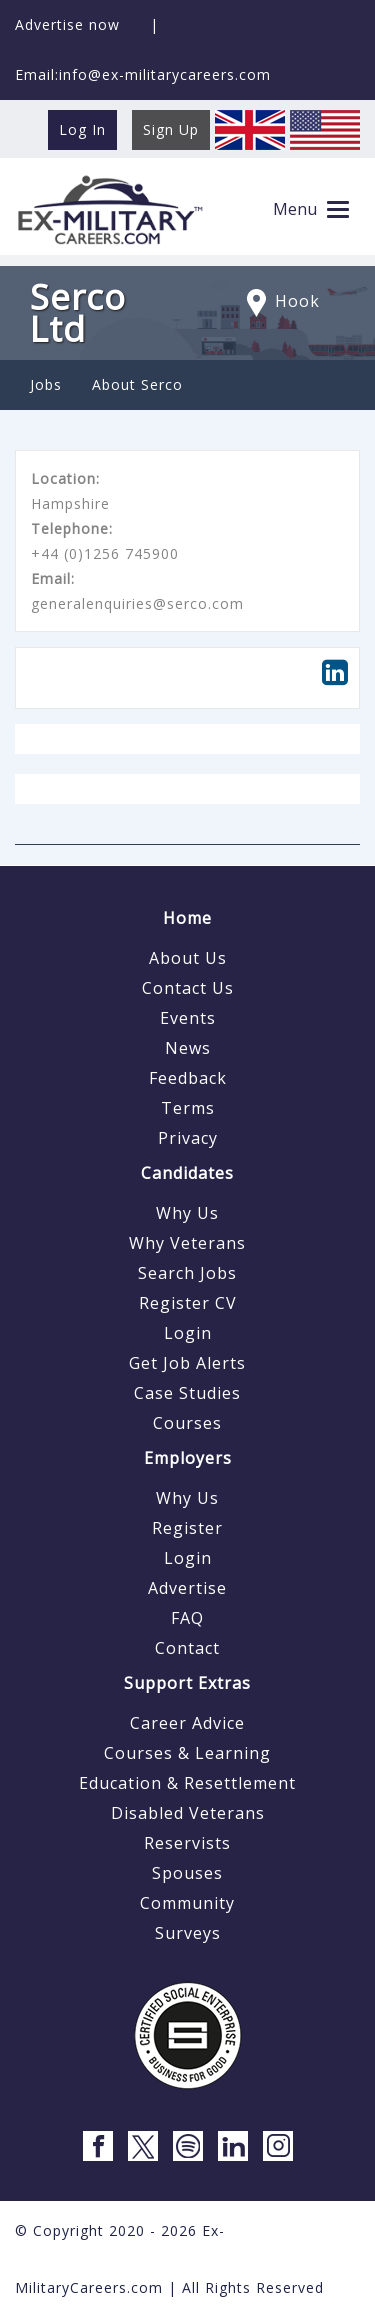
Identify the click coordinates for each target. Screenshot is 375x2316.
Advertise (187, 1588)
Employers (188, 1458)
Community (187, 1903)
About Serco (137, 384)
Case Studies (187, 1393)
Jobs (46, 384)
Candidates (187, 1173)
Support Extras (187, 1683)
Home (187, 918)
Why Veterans (187, 1243)
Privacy (188, 1138)
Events (188, 1018)
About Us (188, 958)
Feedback (188, 1078)
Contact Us (188, 988)
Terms (188, 1108)
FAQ (187, 1618)
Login (188, 1333)
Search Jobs (187, 1273)
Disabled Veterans (188, 1813)
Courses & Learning (187, 1753)
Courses (187, 1423)
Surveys (188, 1933)
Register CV (188, 1303)
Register (187, 1528)
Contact (187, 1648)
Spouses (187, 1873)
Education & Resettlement (187, 1783)
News (188, 1048)
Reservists (187, 1843)
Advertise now (67, 24)
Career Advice (187, 1723)
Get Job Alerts (187, 1363)
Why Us (187, 1213)
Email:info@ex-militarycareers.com (143, 74)
